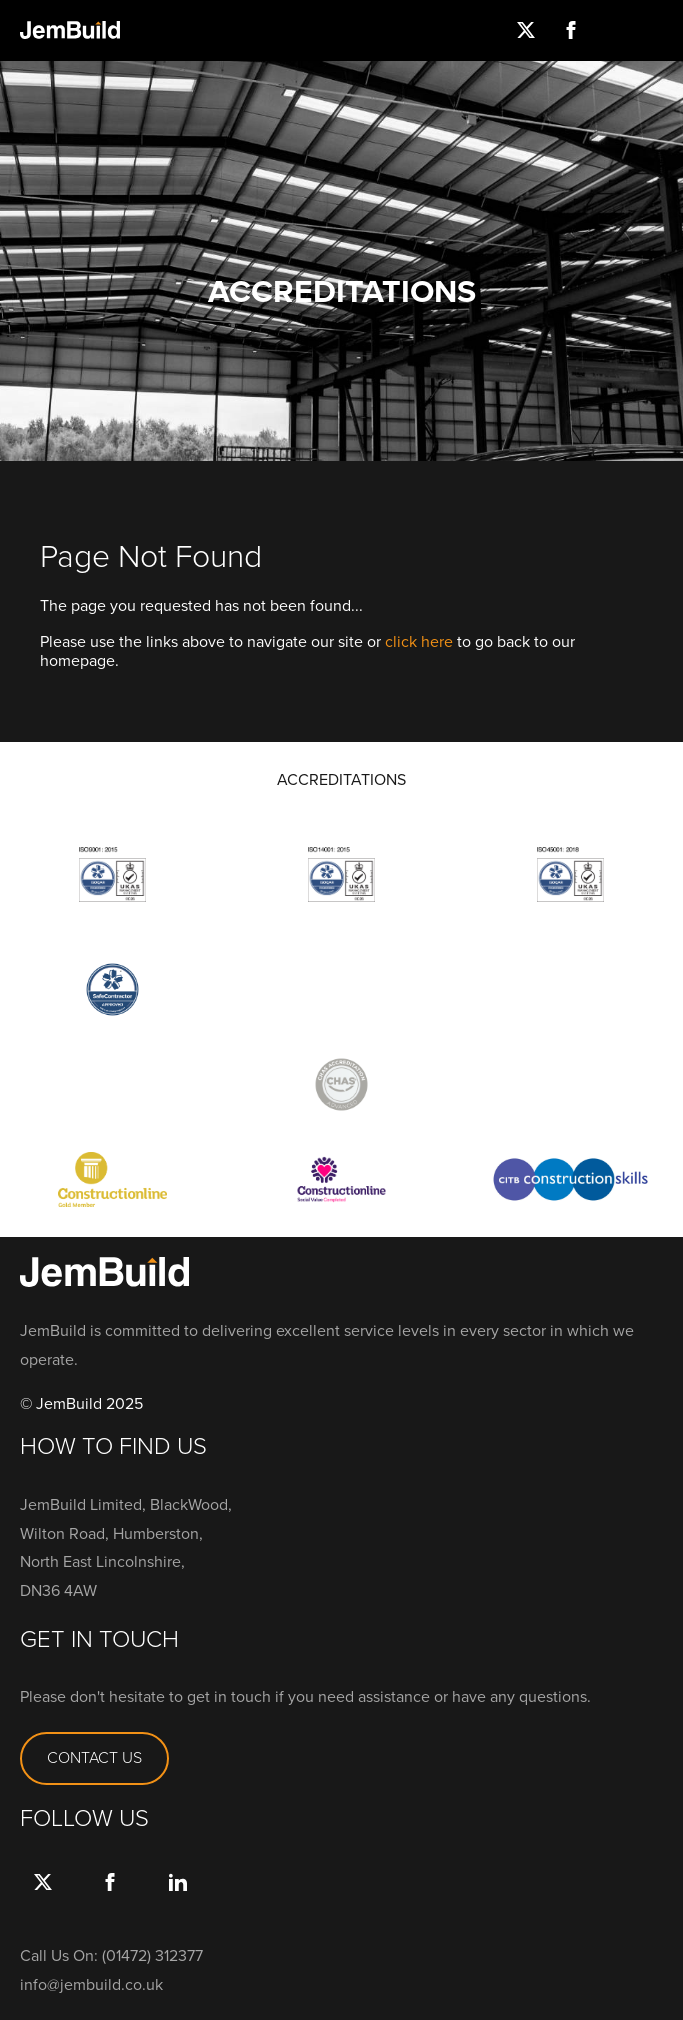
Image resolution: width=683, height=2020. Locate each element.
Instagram (615, 30)
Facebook (570, 30)
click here (419, 641)
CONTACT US (94, 1757)
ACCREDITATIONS (341, 780)
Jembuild (70, 30)
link (177, 1902)
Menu (660, 30)
